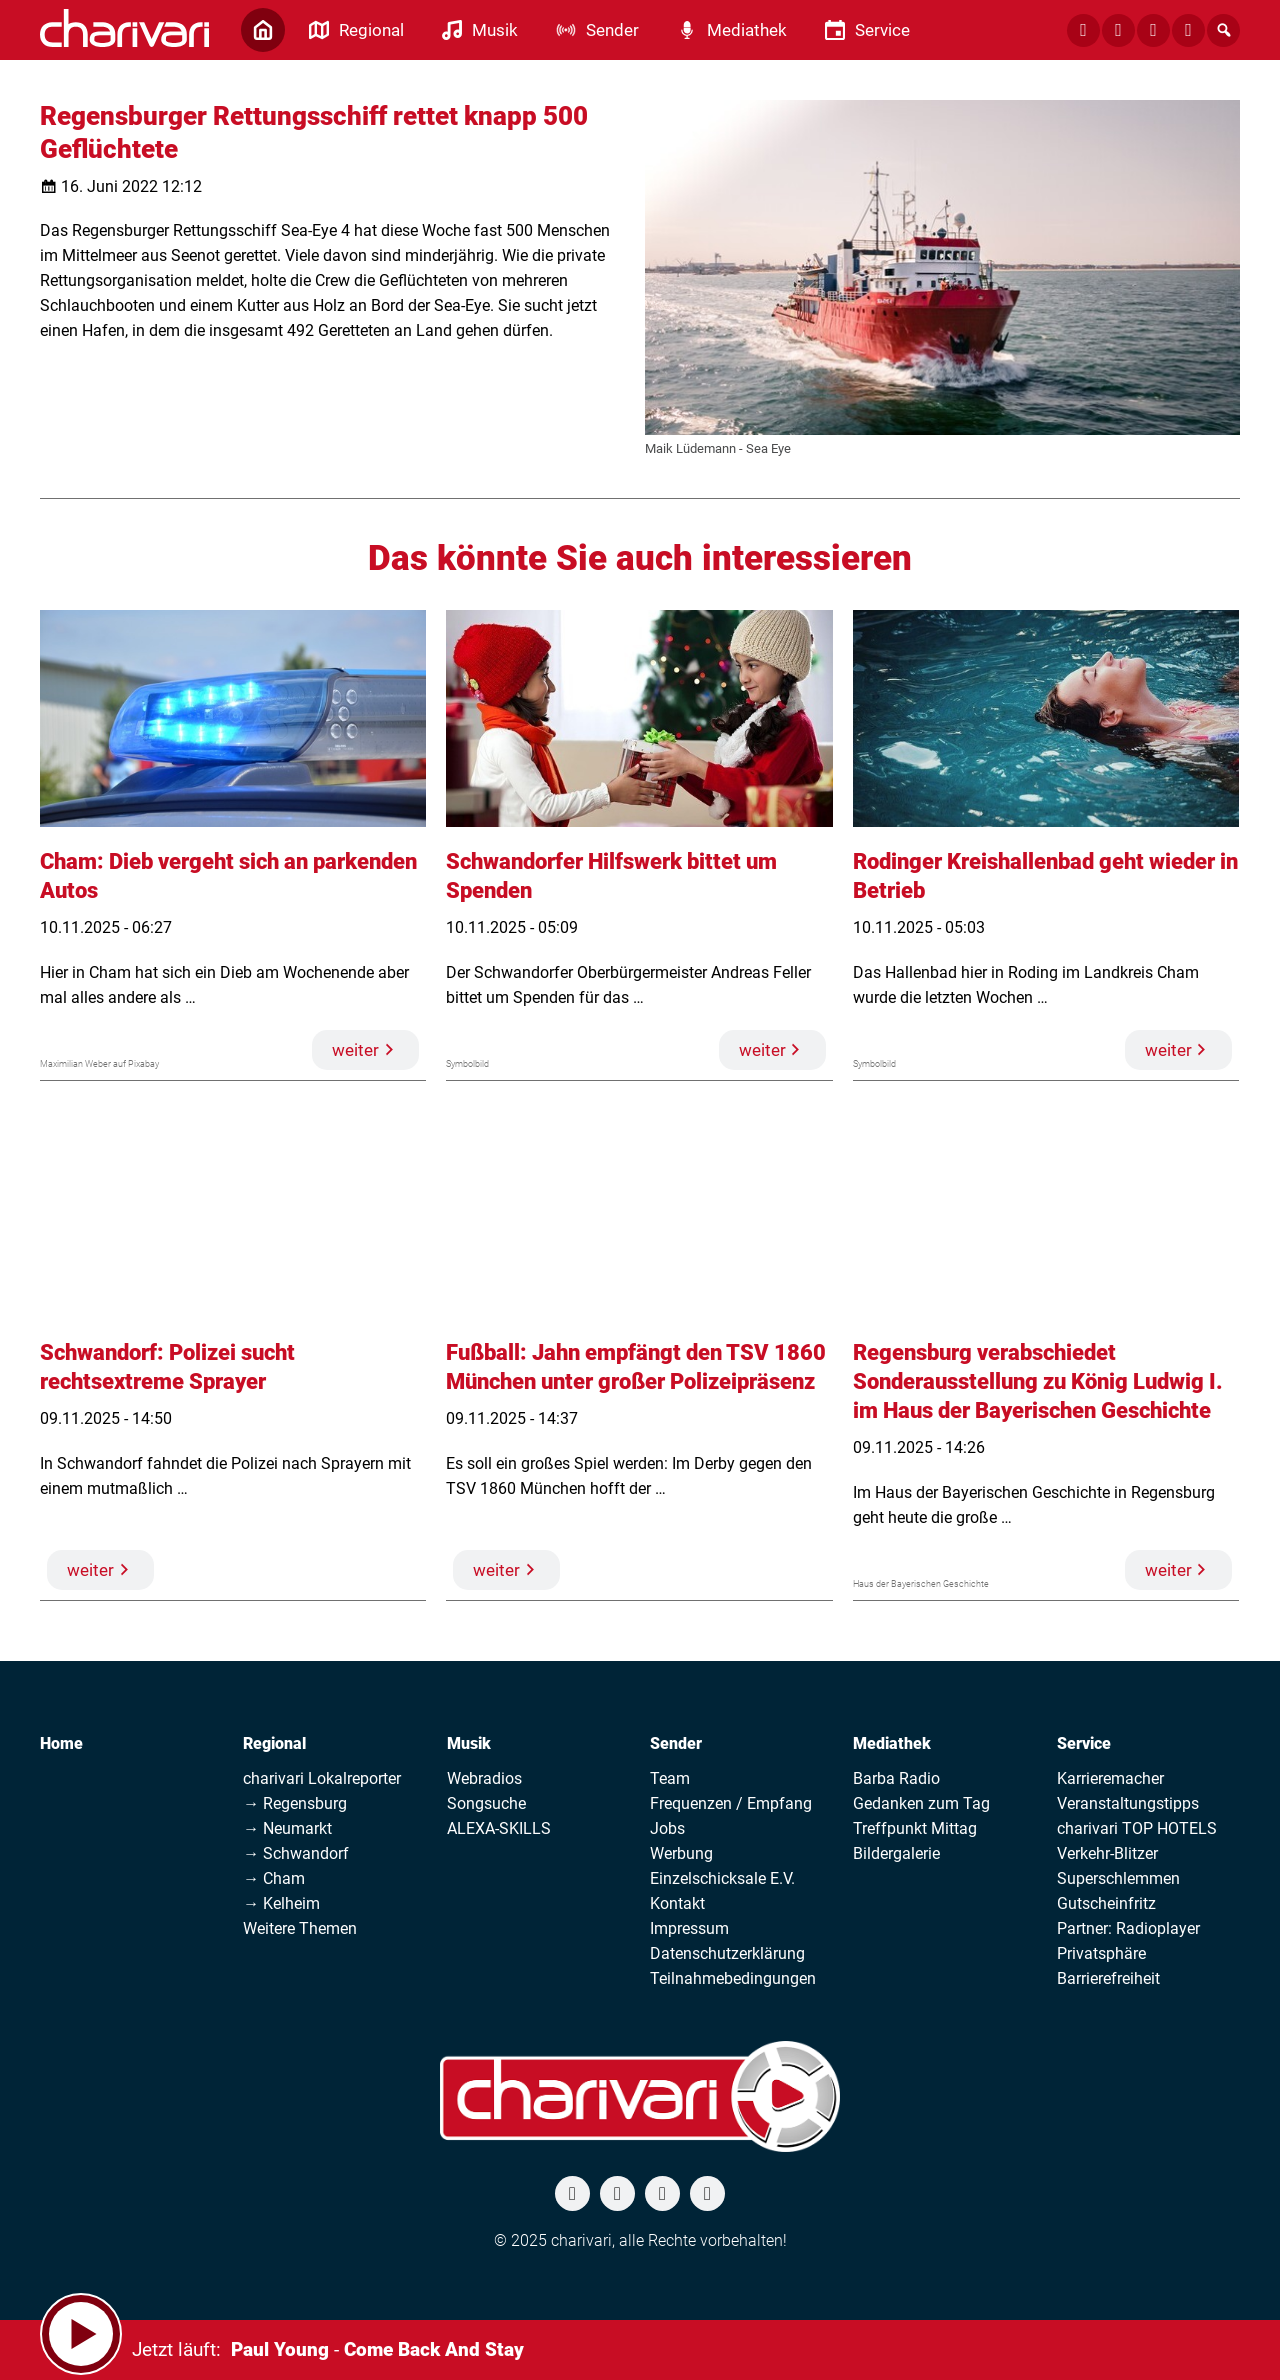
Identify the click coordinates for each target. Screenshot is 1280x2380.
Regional (274, 1743)
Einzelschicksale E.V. (722, 1878)
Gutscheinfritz (1106, 1903)
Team (670, 1778)
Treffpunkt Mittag (915, 1828)
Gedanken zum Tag (921, 1803)
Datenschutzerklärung (727, 1953)
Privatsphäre (1101, 1953)
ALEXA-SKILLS (499, 1828)
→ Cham (274, 1878)
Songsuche (486, 1803)
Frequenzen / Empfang (731, 1803)
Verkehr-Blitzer (1107, 1853)
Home (61, 1743)
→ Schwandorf (296, 1853)
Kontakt (677, 1903)
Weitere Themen (300, 1928)
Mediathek (892, 1743)
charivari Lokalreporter (322, 1778)
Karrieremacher (1110, 1778)
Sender (676, 1743)
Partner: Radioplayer (1128, 1928)
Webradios (484, 1778)
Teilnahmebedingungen (733, 1978)
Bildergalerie (896, 1853)
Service (1084, 1743)
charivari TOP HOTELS (1137, 1828)
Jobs (667, 1828)
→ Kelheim (281, 1903)
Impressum (689, 1928)
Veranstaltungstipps (1128, 1803)
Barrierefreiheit (1108, 1978)
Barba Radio (896, 1778)
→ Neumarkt (287, 1828)
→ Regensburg (295, 1803)
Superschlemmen (1118, 1878)
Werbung (681, 1853)
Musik (469, 1743)
